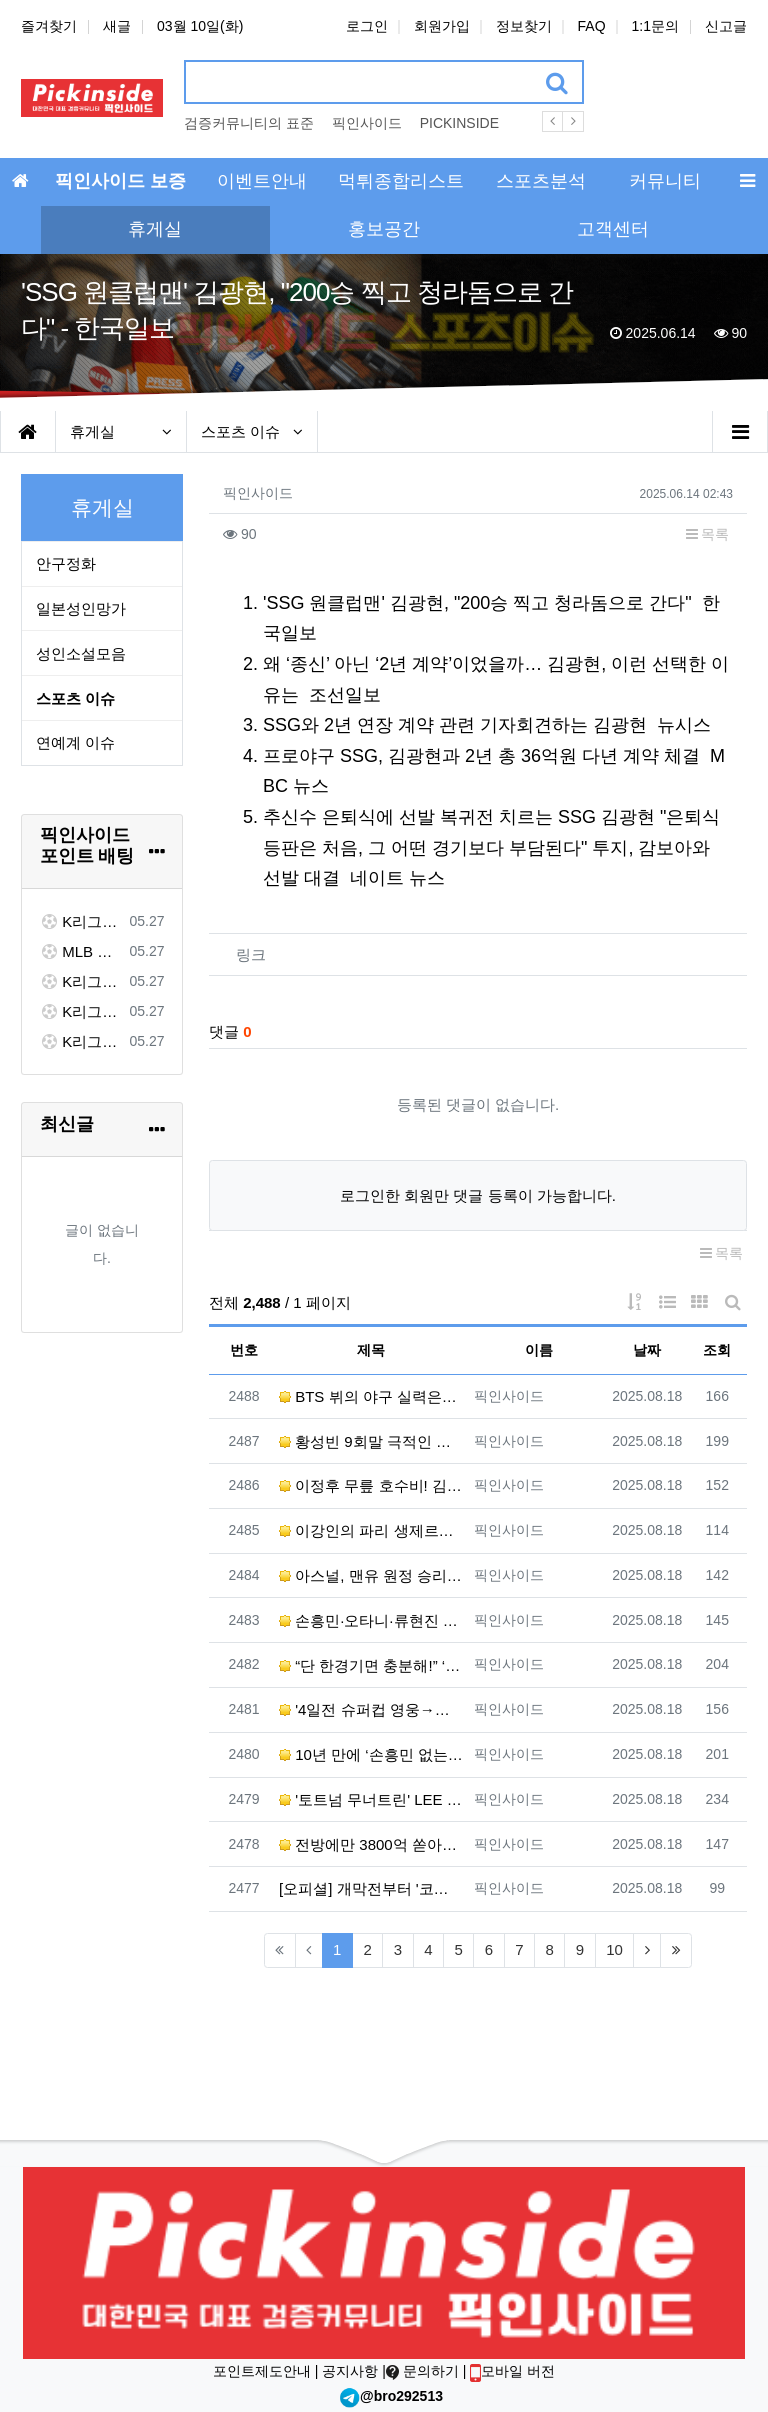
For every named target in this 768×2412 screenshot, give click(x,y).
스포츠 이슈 (252, 431)
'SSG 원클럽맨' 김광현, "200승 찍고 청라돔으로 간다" (477, 603)
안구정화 (66, 563)
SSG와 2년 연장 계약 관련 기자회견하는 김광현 (455, 725)
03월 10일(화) (200, 26)
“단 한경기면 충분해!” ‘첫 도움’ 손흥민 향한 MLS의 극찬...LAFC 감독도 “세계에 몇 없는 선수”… (371, 1665)
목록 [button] (708, 534)
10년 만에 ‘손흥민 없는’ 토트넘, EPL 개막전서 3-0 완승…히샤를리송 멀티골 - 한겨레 (371, 1754)
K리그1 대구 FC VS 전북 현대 (81, 1011)
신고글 (726, 26)
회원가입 (442, 26)
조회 (717, 1350)
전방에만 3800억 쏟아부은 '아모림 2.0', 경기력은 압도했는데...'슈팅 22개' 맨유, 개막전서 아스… (371, 1844)
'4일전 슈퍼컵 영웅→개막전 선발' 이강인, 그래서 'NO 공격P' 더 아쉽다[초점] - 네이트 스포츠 (371, 1709)
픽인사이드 (367, 123)
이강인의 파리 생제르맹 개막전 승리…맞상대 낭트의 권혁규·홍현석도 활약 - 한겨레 (371, 1530)
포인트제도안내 (264, 2371)
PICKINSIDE (459, 123)
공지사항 (350, 2371)
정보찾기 (524, 26)
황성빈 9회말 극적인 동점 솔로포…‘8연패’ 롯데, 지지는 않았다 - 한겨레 (371, 1441)
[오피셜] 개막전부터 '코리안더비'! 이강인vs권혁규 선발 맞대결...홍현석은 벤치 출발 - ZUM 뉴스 (371, 1888)
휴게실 (121, 431)
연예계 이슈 (75, 742)
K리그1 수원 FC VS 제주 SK (81, 1041)
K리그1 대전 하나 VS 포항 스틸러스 (81, 981)
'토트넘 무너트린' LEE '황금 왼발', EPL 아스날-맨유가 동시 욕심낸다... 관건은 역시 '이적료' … (371, 1799)
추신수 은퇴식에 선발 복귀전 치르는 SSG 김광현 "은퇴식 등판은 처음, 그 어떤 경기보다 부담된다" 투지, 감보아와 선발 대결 (491, 847)
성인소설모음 (81, 653)
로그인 (367, 26)
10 (614, 1949)
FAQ (592, 26)
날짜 (647, 1350)
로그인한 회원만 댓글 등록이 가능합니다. (478, 1195)
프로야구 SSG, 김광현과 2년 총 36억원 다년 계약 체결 (481, 756)
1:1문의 (655, 26)
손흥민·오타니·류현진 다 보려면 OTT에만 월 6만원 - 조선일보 (371, 1620)
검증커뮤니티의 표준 (249, 123)
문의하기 (424, 2371)
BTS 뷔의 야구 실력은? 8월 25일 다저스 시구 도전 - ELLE (371, 1396)
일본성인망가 (81, 608)
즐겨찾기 (49, 26)
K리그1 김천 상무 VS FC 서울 (81, 921)
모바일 (512, 2371)
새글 (117, 26)
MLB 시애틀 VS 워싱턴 (81, 951)
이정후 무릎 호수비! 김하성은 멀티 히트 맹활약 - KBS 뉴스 (371, 1485)
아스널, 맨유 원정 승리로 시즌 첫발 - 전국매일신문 (371, 1575)
